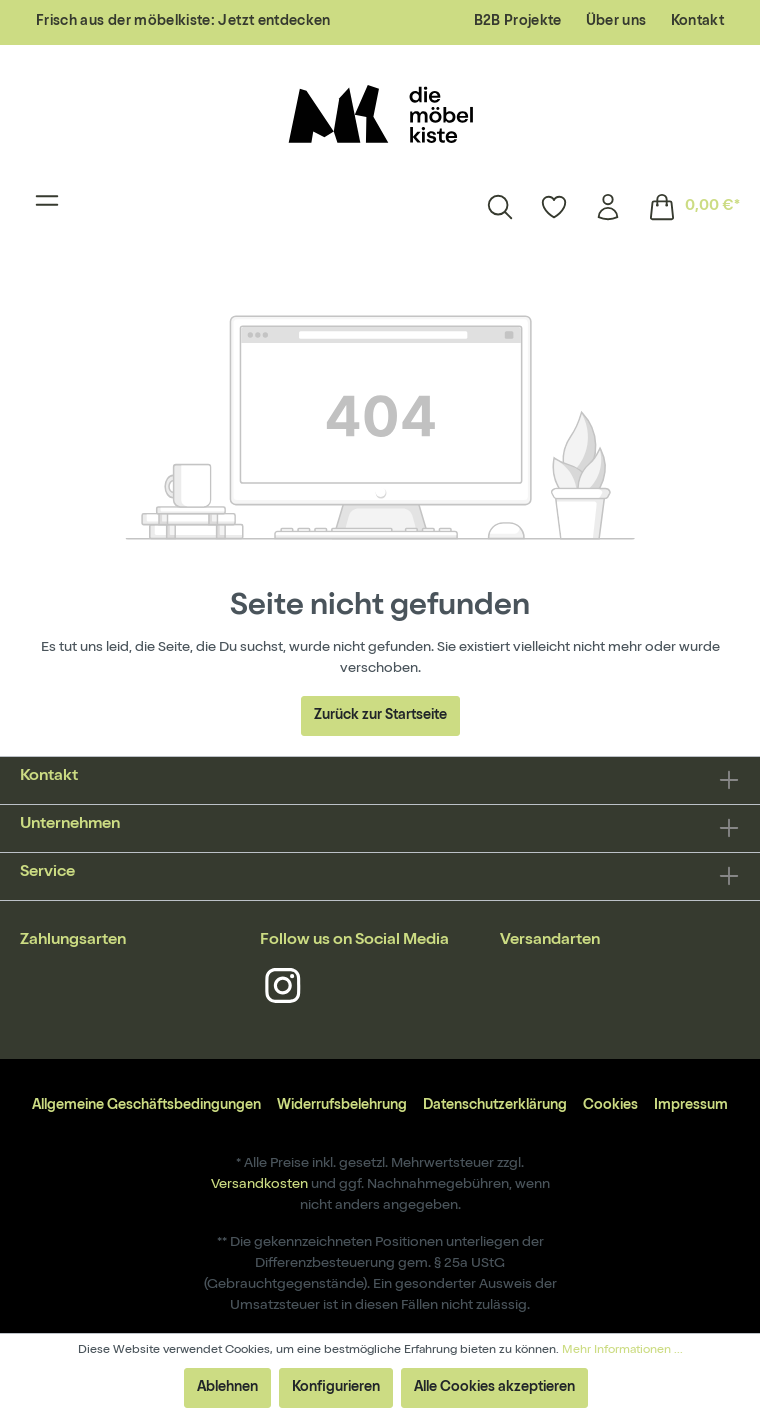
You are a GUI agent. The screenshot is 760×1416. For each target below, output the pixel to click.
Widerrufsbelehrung (342, 1106)
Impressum (691, 1106)
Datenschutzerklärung (495, 1106)
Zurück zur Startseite (380, 716)
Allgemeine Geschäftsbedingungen (146, 1106)
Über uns (616, 22)
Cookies (610, 1106)
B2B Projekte (518, 22)
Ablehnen (227, 1388)
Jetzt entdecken (274, 22)
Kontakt (697, 22)
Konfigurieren (336, 1388)
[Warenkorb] (687, 207)
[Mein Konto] (608, 207)
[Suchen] (500, 207)
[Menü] (47, 207)
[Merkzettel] (554, 207)
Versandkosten (259, 1185)
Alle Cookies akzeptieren (494, 1388)
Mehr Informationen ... (622, 1351)
